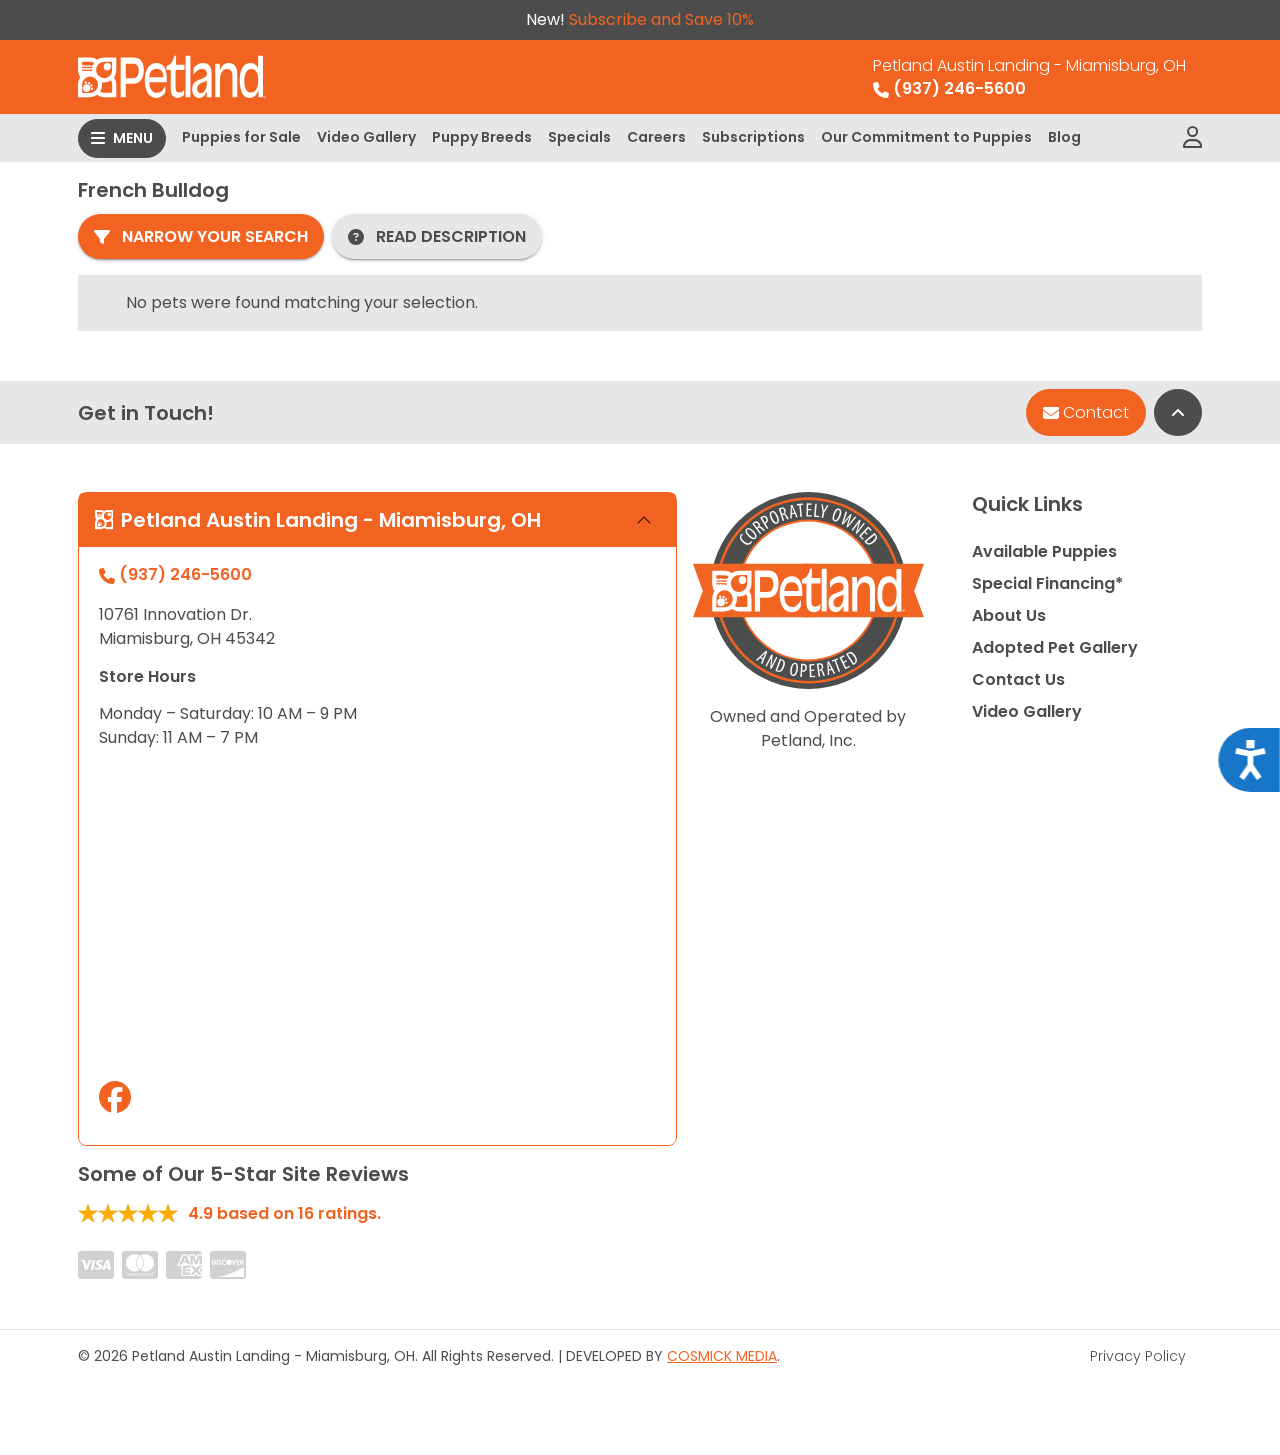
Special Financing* (1047, 583)
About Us (1009, 615)
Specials (579, 137)
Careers (656, 137)
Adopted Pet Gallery (1055, 647)
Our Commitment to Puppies (926, 137)
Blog (1064, 137)
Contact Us (1018, 679)
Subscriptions (753, 137)
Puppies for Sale (241, 137)
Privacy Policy (1138, 1356)
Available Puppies (1044, 551)
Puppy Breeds (482, 137)
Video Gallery (366, 137)
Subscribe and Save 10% (661, 19)
